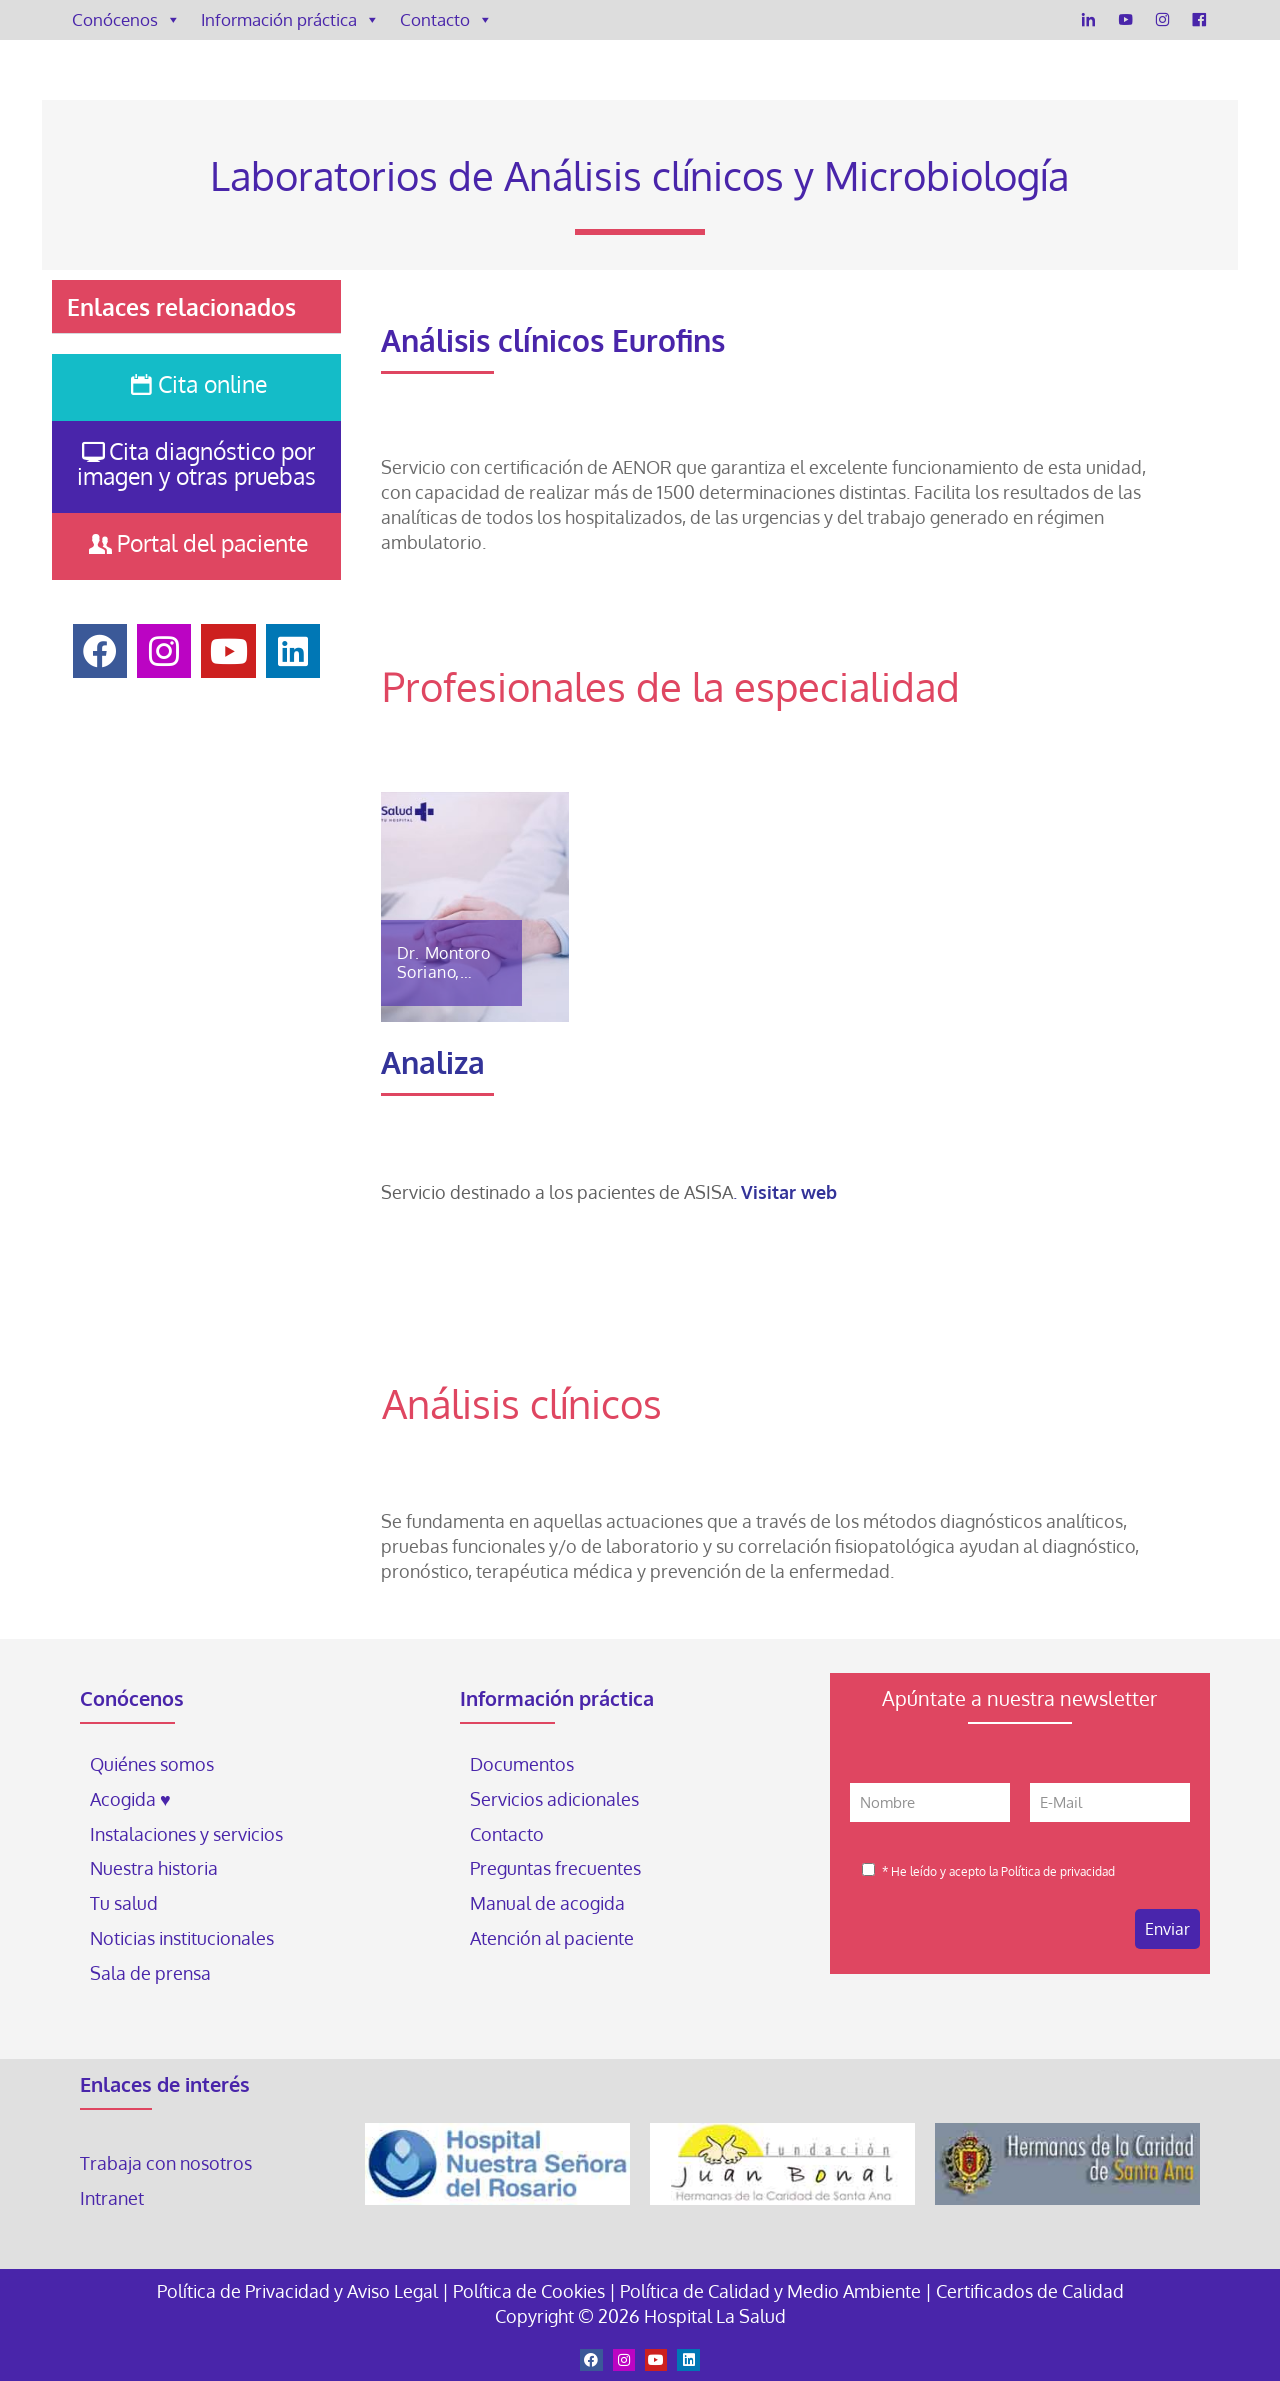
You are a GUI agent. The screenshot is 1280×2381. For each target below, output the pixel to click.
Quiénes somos (152, 1764)
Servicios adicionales (554, 1799)
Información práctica (290, 20)
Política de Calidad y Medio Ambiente (770, 2291)
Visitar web (789, 1192)
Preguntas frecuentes (555, 1868)
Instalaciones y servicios (186, 1834)
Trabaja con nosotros (166, 2163)
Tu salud (124, 1903)
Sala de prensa (150, 1973)
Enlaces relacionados (181, 306)
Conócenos (126, 20)
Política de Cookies (529, 2291)
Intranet (114, 2198)
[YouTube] (1125, 20)
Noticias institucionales (182, 1938)
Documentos (522, 1764)
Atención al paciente (554, 1938)
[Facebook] (1199, 20)
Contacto (446, 20)
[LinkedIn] (1088, 20)
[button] (196, 307)
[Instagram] (1162, 20)
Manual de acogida (547, 1903)
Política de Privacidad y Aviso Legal (299, 2291)
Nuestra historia (154, 1868)
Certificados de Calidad (1030, 2291)
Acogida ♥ (130, 1799)
